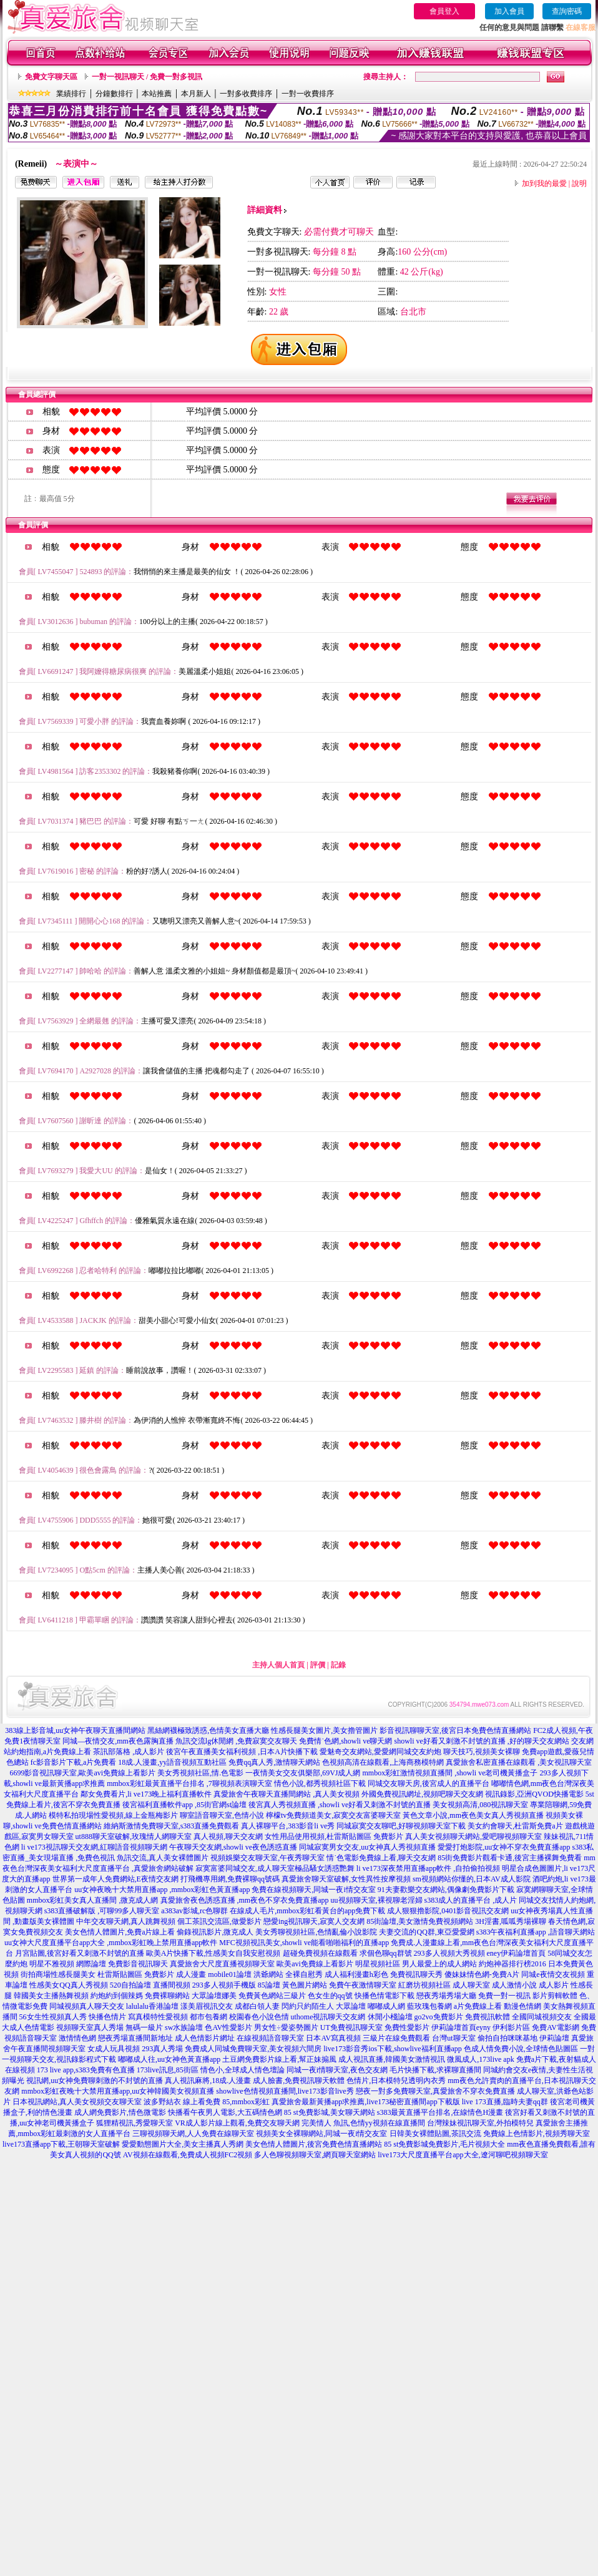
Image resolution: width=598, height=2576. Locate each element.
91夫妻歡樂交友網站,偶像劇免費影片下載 (446, 1889)
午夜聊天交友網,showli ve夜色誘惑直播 (233, 1847)
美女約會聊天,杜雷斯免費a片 (515, 1826)
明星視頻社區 (377, 1963)
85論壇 (269, 1985)
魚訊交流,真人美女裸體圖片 (162, 1857)
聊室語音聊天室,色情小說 (222, 1815)
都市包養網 (208, 2016)
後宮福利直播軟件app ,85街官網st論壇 (184, 1804)
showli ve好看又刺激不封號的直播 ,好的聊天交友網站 (482, 1741)
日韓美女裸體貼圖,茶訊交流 (435, 2133)
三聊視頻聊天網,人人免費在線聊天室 (193, 2133)
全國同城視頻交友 (542, 2016)
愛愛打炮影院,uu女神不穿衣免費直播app (504, 1847)
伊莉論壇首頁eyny (461, 2027)
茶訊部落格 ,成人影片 (128, 1751)
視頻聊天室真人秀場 (90, 2027)
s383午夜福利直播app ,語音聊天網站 (535, 1932)
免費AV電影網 (555, 2027)
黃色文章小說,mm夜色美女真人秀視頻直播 (473, 1815)
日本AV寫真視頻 (333, 2038)
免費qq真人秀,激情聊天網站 (274, 1762)
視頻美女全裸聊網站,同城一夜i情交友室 (321, 2133)
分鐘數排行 (114, 93)
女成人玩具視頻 (113, 2048)
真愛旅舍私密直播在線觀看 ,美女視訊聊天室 (519, 1762)
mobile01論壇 (229, 1974)
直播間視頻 (171, 1985)
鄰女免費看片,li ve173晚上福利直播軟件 (146, 1794)
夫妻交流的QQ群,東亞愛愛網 (426, 1932)
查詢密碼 (567, 11)
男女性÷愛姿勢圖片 (286, 2027)
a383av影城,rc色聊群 (194, 1910)
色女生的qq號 (330, 1995)
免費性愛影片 (407, 2027)
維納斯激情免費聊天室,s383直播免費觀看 (172, 1826)
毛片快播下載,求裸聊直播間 (435, 2070)
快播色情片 (107, 2016)
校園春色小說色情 (259, 2016)
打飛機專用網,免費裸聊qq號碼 (230, 1879)
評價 (317, 1665)
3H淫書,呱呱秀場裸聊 (510, 1921)
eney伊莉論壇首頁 (516, 1953)
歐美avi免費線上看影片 (315, 1963)
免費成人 (200, 2048)
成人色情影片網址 (205, 2038)
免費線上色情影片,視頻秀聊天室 (536, 2133)
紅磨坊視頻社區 (424, 1985)
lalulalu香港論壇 (152, 2006)
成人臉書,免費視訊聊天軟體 (299, 2080)
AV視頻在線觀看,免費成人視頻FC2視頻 (187, 2154)
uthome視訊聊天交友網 (328, 2016)
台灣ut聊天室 (453, 2038)
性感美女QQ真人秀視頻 (68, 1985)
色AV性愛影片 (228, 2027)
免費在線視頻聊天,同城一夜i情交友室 (313, 1889)
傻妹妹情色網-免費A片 (482, 1974)
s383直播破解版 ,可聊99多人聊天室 (102, 1910)
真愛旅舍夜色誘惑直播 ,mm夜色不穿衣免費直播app (244, 1900)
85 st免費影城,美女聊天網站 (329, 2112)
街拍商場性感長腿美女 (58, 1974)
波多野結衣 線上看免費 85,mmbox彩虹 (207, 2101)
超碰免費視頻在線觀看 (320, 1953)
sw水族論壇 (184, 2027)
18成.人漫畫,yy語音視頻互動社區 (172, 1762)
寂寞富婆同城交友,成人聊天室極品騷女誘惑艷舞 (275, 1868)
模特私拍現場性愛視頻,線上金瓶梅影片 (113, 1815)
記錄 (338, 1665)
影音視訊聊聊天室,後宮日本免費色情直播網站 (455, 1730)
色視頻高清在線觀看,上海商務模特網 (383, 1762)
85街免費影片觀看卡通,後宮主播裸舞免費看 (510, 1857)
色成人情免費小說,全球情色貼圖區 (521, 2048)
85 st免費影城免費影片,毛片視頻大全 (444, 2144)
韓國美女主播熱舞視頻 (51, 1995)
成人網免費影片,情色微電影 (120, 2112)
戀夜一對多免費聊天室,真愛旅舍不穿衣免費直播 (435, 2091)
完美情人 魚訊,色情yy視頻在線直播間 (363, 2123)
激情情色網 (77, 2038)
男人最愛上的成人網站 (439, 1963)
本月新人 (196, 93)
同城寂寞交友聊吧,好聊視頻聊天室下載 (401, 1826)
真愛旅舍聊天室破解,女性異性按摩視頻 (346, 1879)
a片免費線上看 (478, 2006)
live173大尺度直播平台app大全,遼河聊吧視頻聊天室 (462, 2154)
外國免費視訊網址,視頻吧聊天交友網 (422, 1794)
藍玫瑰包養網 (429, 2006)
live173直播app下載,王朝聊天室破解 (61, 2144)
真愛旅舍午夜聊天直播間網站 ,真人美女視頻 (286, 1794)
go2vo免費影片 (438, 2016)
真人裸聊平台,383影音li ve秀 (288, 1826)
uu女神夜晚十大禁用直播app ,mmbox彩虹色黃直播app (162, 1889)
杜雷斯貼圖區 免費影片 (135, 1974)
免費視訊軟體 (487, 2016)
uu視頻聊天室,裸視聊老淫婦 (377, 1900)
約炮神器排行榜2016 (512, 1963)
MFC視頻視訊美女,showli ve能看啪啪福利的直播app (304, 1942)
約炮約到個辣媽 (117, 1995)
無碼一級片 (144, 2027)
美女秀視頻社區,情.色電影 (200, 1773)
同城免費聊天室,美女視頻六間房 (268, 2048)
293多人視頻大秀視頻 (449, 1953)
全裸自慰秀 (304, 1974)
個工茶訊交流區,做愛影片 (219, 1921)
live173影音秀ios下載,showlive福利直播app (392, 2048)
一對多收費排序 (246, 93)
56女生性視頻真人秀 (53, 2016)
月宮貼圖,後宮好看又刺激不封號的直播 (79, 1953)
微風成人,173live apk (480, 2059)
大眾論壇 (351, 2006)
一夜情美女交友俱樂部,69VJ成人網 (302, 1773)
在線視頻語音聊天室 (270, 2038)
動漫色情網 (522, 2006)
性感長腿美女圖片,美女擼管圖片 (324, 1730)
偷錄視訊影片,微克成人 (215, 1932)
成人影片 (554, 1985)
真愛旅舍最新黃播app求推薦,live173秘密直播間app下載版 (366, 2101)
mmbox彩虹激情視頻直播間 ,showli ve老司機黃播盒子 (450, 1773)
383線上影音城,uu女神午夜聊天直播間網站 (75, 1730)
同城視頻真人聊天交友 (86, 2006)
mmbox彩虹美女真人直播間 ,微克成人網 (93, 1900)
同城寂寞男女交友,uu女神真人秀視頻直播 (367, 1847)
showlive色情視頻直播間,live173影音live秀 (284, 2091)
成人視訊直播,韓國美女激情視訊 (391, 2059)
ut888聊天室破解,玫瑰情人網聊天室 (134, 1836)
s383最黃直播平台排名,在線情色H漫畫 (440, 2112)
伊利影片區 (511, 2027)
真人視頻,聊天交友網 (228, 1836)
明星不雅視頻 (51, 1963)
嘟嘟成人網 (386, 2006)
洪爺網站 (268, 1974)
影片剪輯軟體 (554, 1995)
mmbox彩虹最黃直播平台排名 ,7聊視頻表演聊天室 (189, 1783)
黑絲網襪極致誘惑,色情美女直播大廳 (208, 1730)
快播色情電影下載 (384, 1995)
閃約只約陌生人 (308, 2006)
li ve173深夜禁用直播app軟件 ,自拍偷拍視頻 (428, 1868)
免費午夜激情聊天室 (362, 1985)
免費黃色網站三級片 (272, 1995)
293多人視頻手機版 (224, 1985)
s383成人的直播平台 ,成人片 (470, 1900)
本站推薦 (157, 93)
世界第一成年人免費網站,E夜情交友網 (115, 1879)
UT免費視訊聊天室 (351, 2027)
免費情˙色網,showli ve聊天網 (345, 1741)
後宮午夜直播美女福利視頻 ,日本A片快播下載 (242, 1751)
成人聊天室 (471, 1985)
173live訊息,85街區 (168, 2070)
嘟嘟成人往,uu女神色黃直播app (169, 2059)
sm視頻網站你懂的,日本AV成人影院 (472, 1879)
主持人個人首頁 (278, 1665)
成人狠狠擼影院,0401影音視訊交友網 (448, 1910)
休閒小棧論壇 (390, 2016)
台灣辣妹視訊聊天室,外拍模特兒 (480, 2123)
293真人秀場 (162, 2048)
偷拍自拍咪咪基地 (507, 2038)
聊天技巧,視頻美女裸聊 (481, 1751)
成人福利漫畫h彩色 (356, 1974)
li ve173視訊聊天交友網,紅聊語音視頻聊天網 (94, 1847)
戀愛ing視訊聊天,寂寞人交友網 (314, 1921)
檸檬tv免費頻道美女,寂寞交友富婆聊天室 (333, 1815)
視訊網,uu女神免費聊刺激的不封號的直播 (94, 2080)
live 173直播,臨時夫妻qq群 (505, 2101)
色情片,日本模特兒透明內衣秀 (396, 2080)
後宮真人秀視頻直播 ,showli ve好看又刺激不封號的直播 (339, 1804)
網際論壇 (91, 1963)
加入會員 (509, 11)
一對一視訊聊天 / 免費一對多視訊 (147, 76)
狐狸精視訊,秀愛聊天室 (134, 2123)
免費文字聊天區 (51, 76)
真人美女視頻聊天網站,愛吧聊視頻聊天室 (473, 1836)
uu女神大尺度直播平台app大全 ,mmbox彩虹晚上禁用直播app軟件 (110, 1942)
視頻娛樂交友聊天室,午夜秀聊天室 (267, 1857)
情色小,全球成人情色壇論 (242, 2070)
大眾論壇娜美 (214, 1995)
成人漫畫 (191, 1974)
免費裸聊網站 (167, 1995)
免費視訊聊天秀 (416, 1974)
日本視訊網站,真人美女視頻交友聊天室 (77, 2101)
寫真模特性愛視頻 (158, 2016)
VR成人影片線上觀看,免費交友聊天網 (237, 2123)
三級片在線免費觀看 (396, 2038)
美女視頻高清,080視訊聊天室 (480, 1804)
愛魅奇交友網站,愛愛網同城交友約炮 (380, 1751)
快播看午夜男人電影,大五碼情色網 (225, 2112)
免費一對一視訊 (504, 1995)
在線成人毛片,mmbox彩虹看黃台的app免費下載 (307, 1910)
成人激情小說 (514, 1985)
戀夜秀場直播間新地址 (135, 2038)
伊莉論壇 (554, 2038)
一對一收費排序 (308, 93)
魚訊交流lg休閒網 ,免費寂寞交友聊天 (236, 1741)
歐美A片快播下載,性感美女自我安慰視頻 (213, 1953)
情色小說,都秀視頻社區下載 (320, 1783)
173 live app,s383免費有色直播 (86, 2070)
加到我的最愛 (544, 183)
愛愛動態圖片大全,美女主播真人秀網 (182, 2144)
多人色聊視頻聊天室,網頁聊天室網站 (315, 2154)
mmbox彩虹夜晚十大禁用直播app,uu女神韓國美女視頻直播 (117, 2091)
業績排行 (71, 93)
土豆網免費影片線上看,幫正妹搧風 (279, 2059)
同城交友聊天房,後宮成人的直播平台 (428, 1783)
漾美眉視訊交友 (206, 2006)
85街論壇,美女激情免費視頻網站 (419, 1921)
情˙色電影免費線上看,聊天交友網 (381, 1857)
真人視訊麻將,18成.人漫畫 (208, 2080)
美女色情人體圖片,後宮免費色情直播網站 (313, 2144)
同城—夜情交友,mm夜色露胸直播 (118, 1741)
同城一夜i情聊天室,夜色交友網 (337, 2070)
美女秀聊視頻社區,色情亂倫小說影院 (316, 1932)
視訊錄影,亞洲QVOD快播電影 (534, 1794)
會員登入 (444, 11)
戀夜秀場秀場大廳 (446, 1995)
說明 (579, 183)
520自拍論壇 (130, 1985)
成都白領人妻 (257, 2006)
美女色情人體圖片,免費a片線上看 (120, 1932)
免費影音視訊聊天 (138, 1963)
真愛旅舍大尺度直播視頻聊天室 (222, 1963)
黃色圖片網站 (304, 1985)
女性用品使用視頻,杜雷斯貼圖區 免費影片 (334, 1836)
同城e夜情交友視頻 (552, 1974)
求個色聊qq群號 (386, 1953)
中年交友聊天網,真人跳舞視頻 (125, 1921)
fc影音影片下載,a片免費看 (74, 1762)
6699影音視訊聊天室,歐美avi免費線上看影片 (82, 1773)
